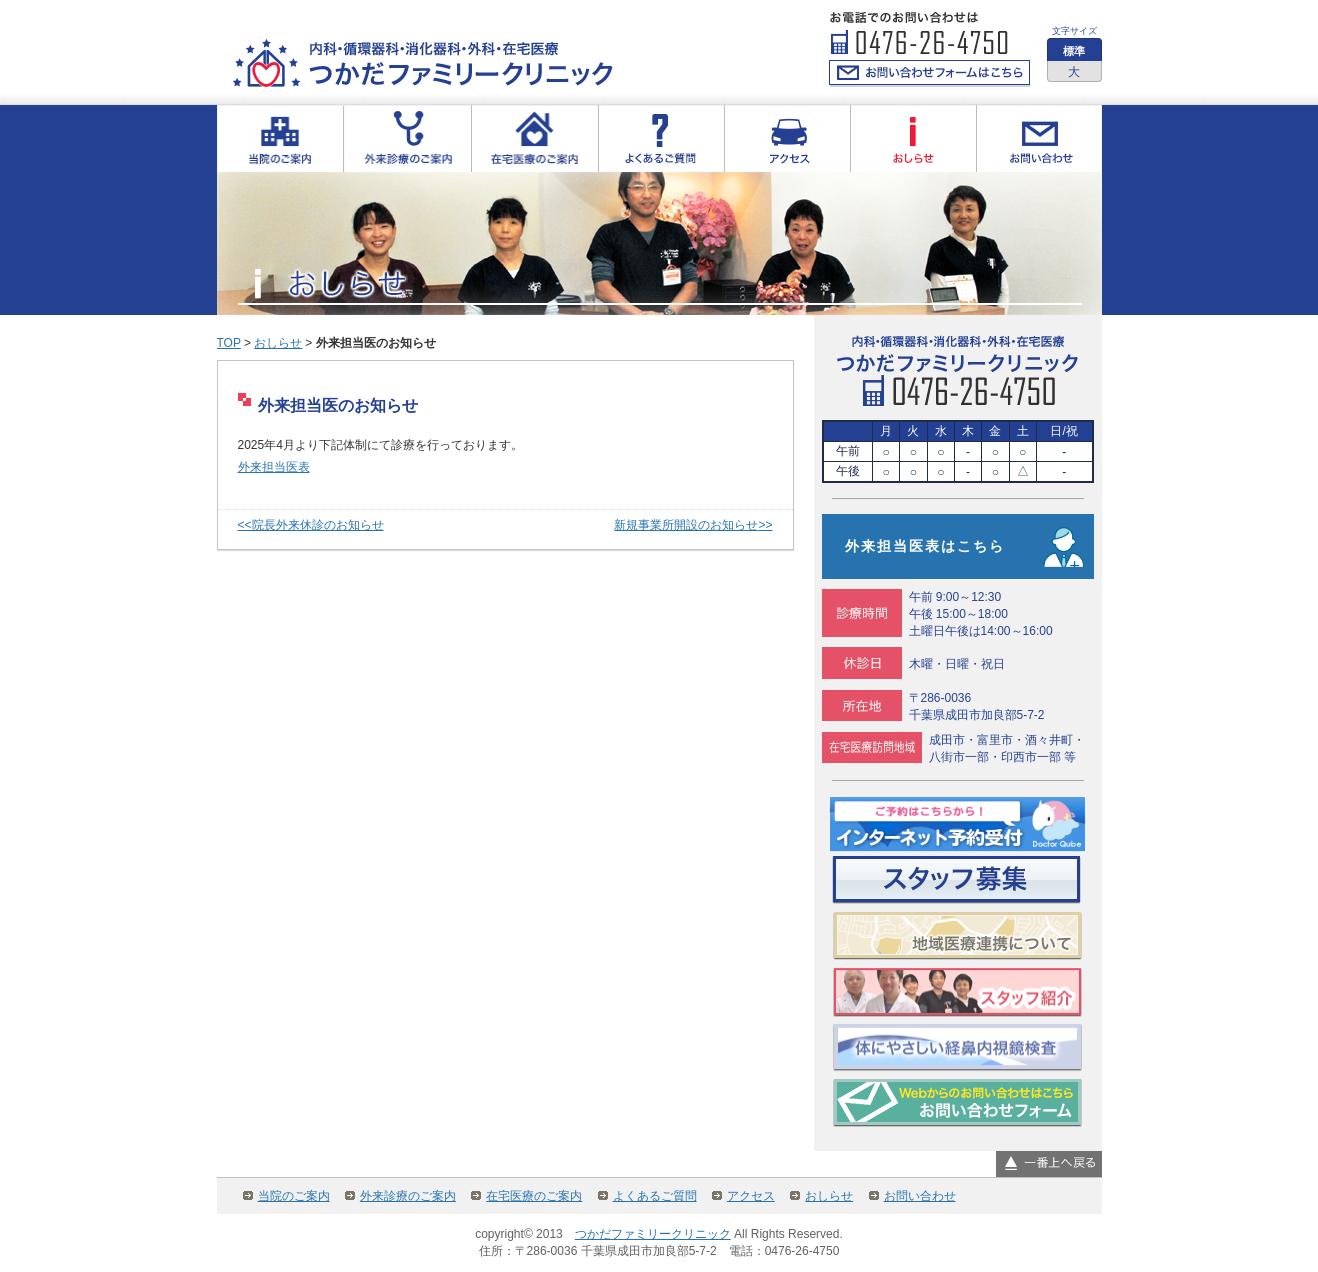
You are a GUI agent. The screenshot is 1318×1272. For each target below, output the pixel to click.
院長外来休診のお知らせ (318, 525)
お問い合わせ (920, 1196)
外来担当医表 (274, 467)
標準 (1074, 51)
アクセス (751, 1196)
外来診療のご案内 (408, 1196)
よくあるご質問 (655, 1196)
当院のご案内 (294, 1196)
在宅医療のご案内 (534, 1196)
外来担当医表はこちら (925, 546)
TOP (229, 343)
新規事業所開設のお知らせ (686, 525)
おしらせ (278, 343)
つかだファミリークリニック (653, 1234)
